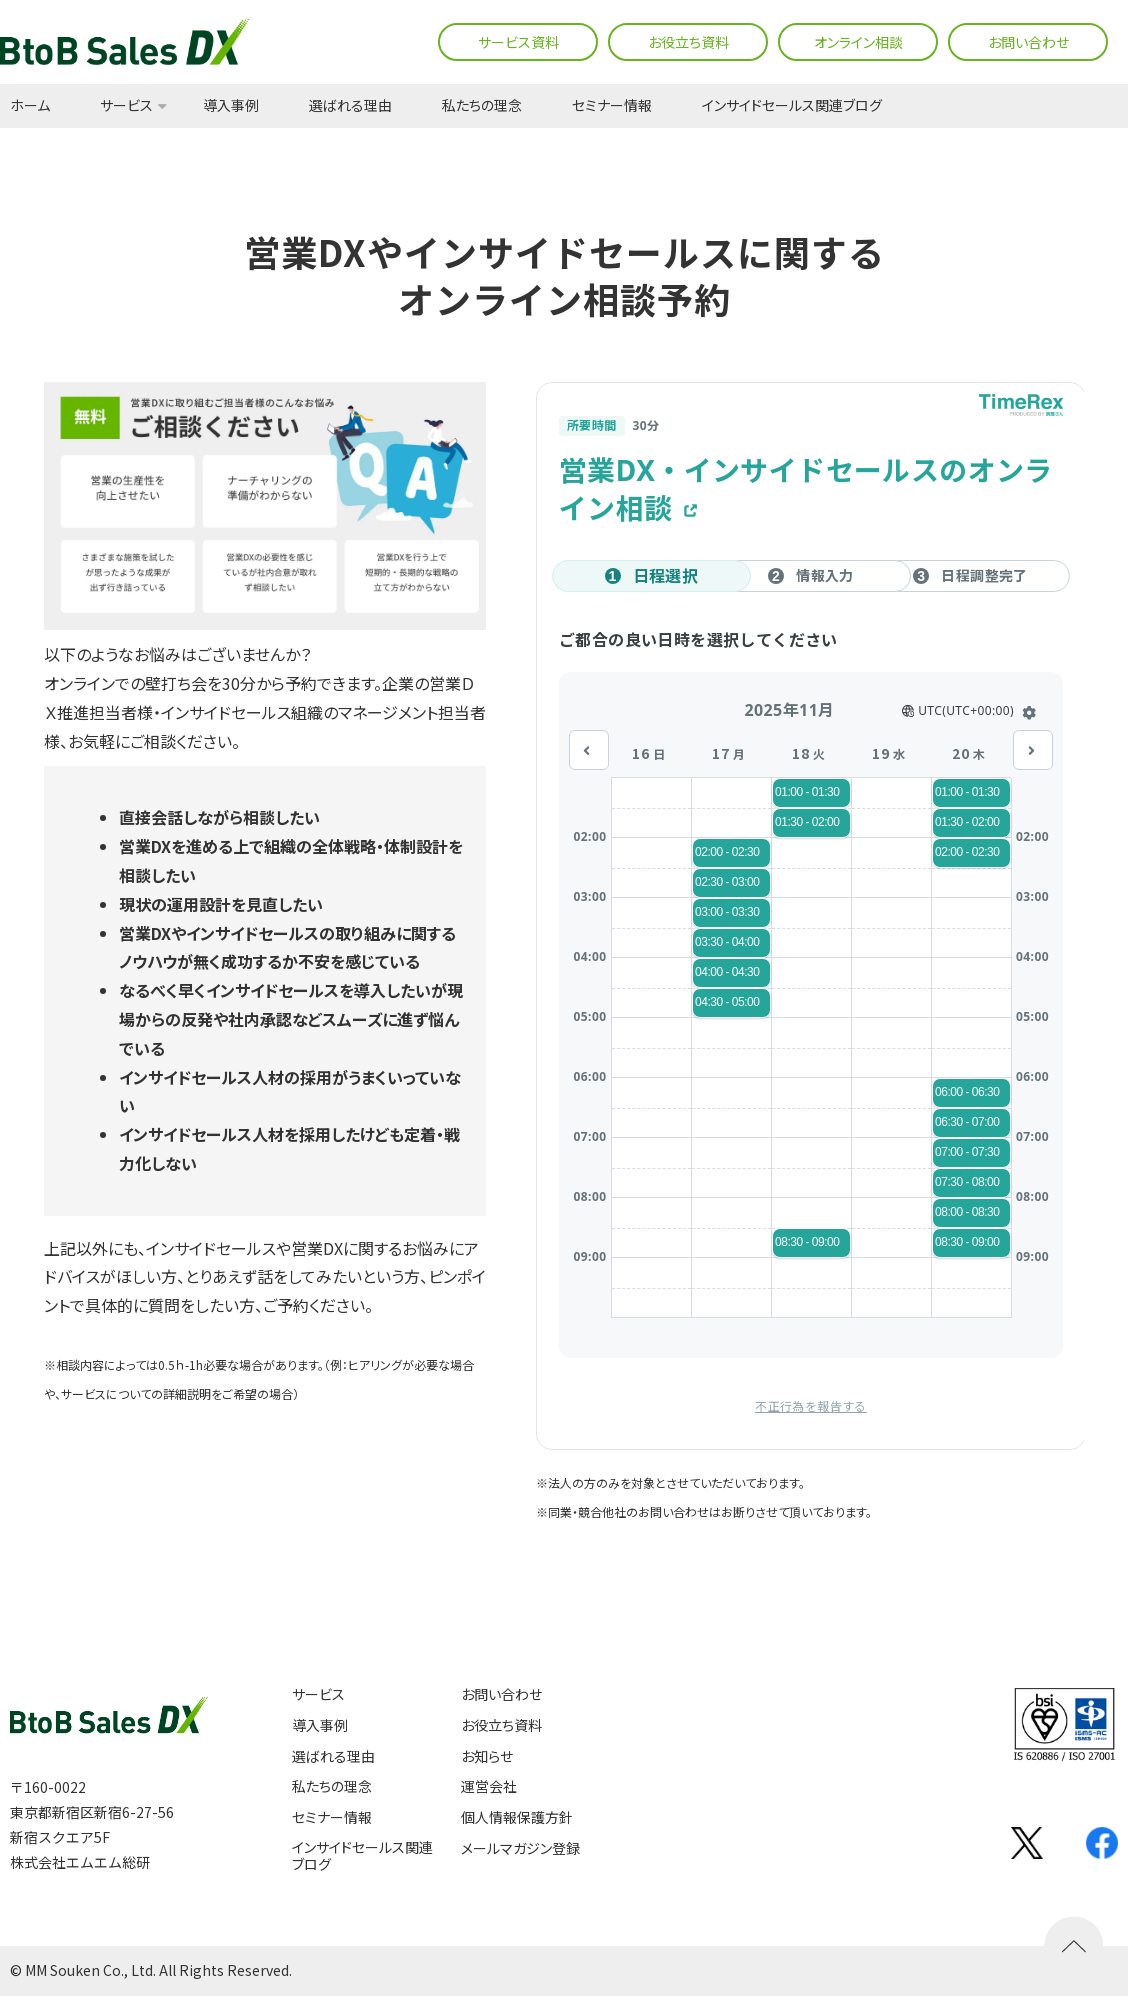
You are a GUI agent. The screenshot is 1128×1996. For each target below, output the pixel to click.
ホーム (30, 106)
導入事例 (231, 106)
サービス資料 (518, 42)
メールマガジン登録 (520, 1848)
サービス (126, 106)
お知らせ (487, 1756)
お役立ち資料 (688, 42)
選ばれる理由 (350, 106)
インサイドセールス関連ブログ (792, 106)
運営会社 (489, 1786)
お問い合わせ (1028, 42)
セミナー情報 (612, 106)
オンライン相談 (858, 42)
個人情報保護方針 (517, 1817)
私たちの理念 (482, 106)
